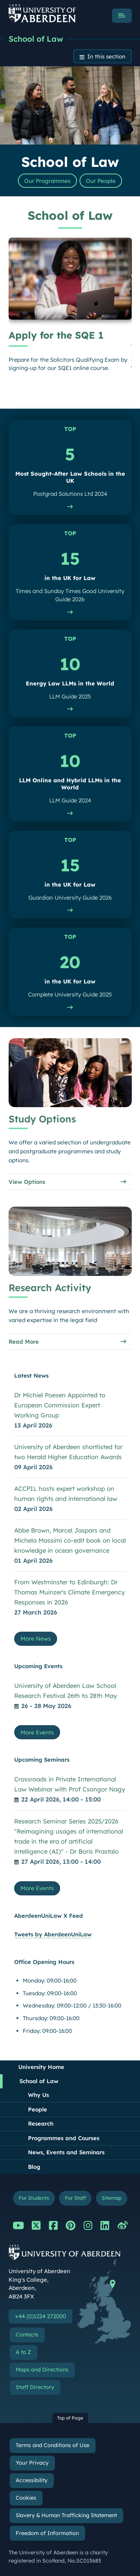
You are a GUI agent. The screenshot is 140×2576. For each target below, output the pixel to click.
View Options (27, 1181)
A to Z (23, 2352)
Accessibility (31, 2480)
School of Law (36, 39)
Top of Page (70, 2418)
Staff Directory (35, 2387)
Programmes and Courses (63, 2138)
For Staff (75, 2198)
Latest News (31, 1375)
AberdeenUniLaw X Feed (48, 1915)
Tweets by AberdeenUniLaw (52, 1934)
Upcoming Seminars (41, 1759)
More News (36, 1638)
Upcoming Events (38, 1666)
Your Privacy (32, 2462)
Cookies (26, 2497)
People (37, 2109)
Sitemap (111, 2198)
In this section (106, 56)
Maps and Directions (42, 2369)
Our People (101, 180)
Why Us (38, 2094)
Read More (24, 1341)
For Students (34, 2198)
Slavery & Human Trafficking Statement (66, 2515)
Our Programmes (47, 180)
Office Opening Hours (44, 1961)
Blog (34, 2166)
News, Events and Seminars (66, 2152)
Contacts (27, 2334)
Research (40, 2123)
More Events (37, 1732)
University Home (41, 2066)
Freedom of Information (47, 2533)
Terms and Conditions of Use (52, 2445)
